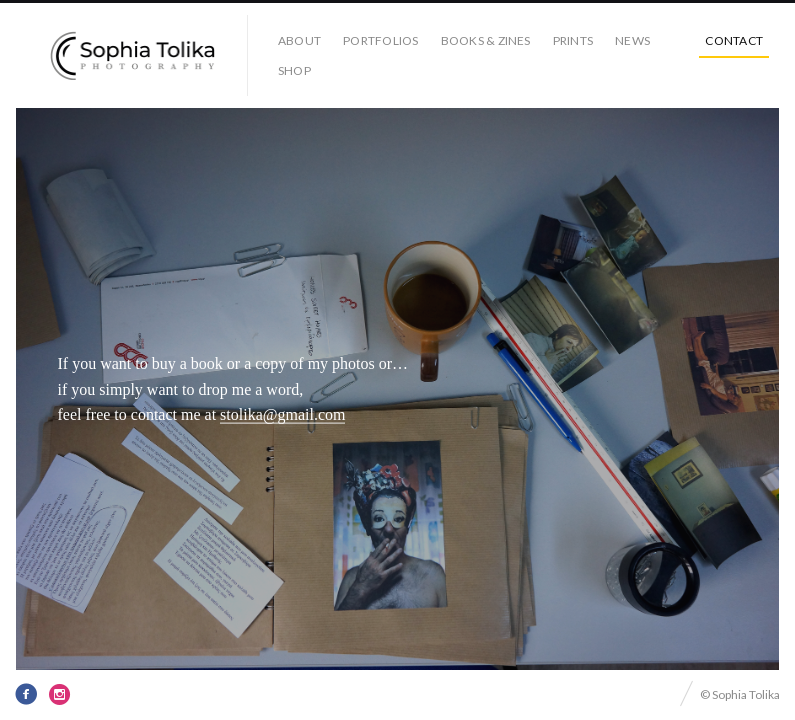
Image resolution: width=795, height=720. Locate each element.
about (299, 40)
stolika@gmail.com (282, 414)
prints (573, 40)
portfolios (380, 40)
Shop (294, 70)
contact (734, 40)
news (632, 40)
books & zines (486, 40)
